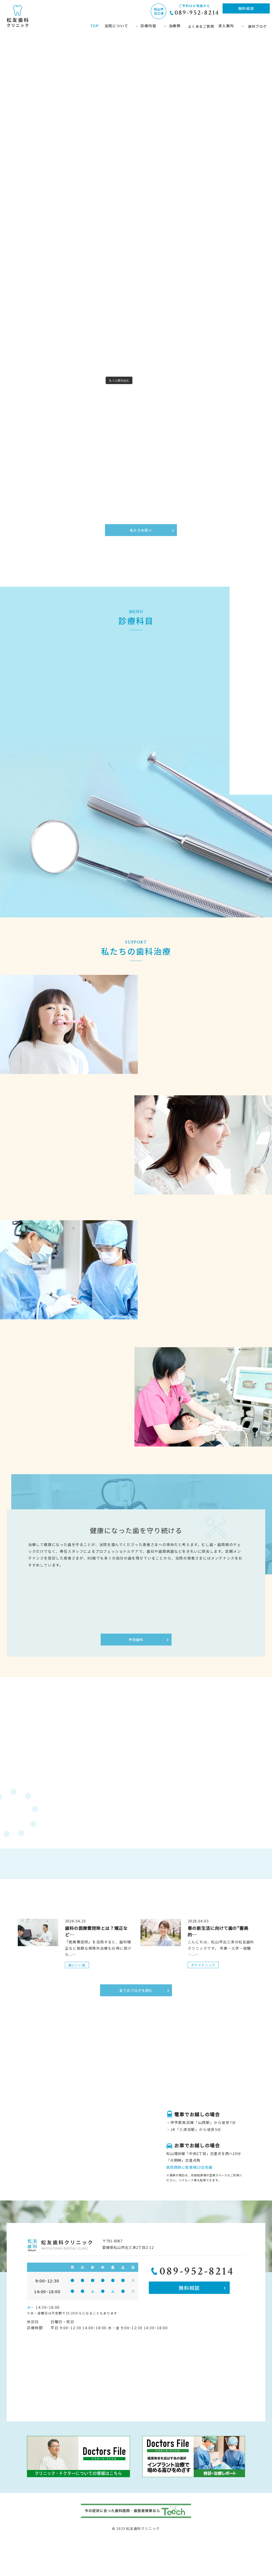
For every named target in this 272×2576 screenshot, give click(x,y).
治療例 (182, 26)
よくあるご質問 (207, 26)
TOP (115, 26)
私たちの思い (141, 532)
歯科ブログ (257, 26)
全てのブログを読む (136, 2026)
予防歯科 (136, 1670)
